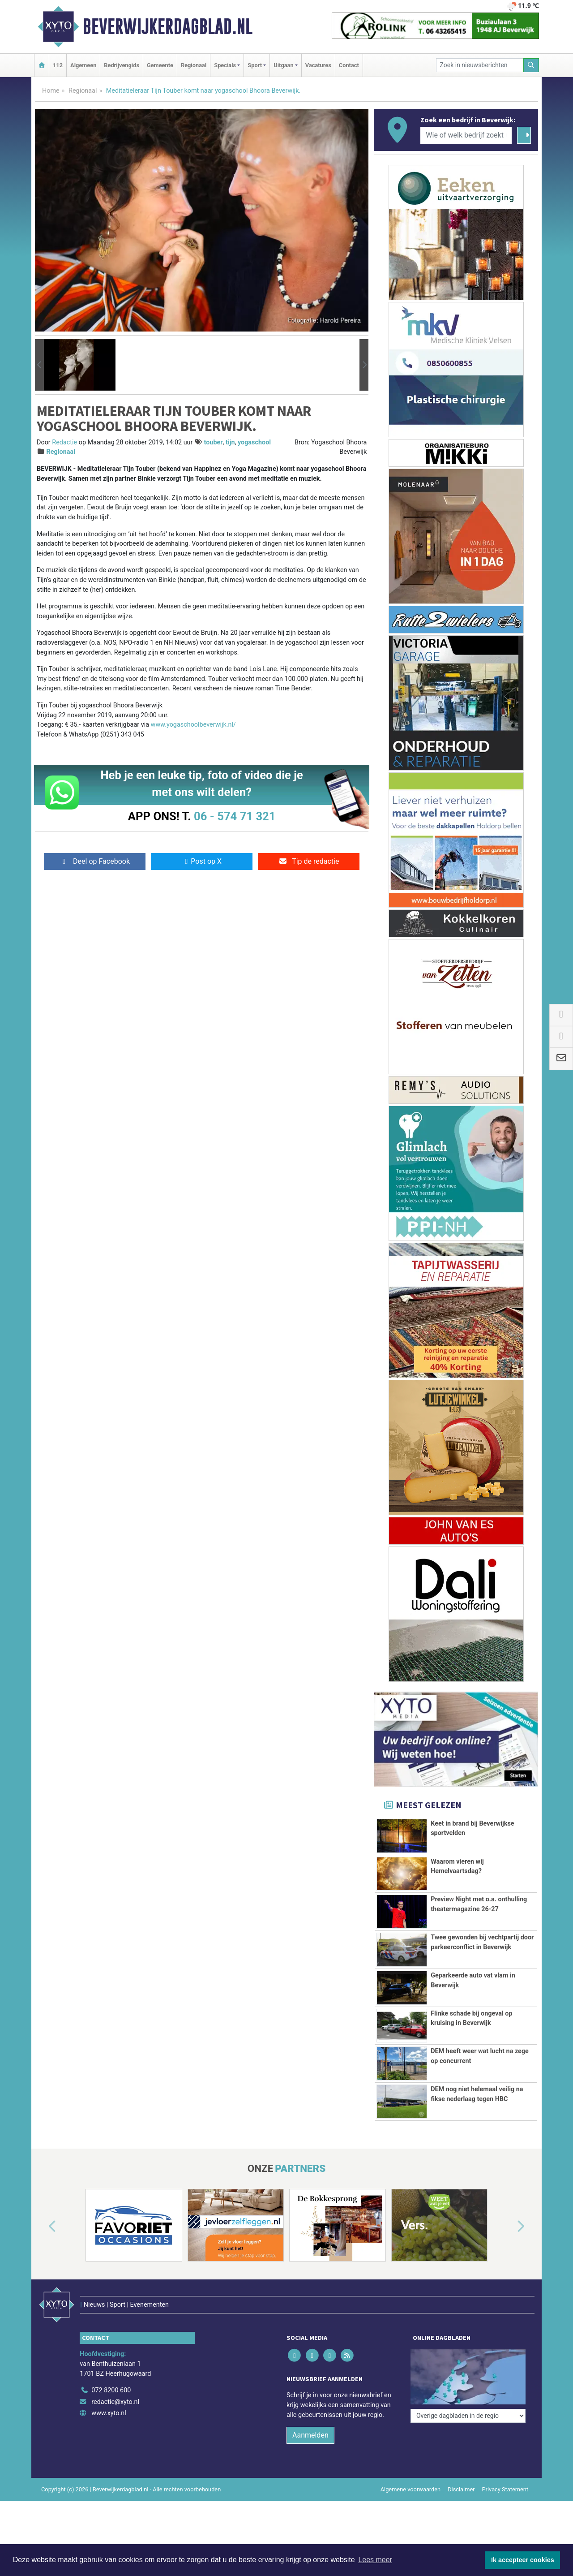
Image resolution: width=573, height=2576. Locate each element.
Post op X (202, 861)
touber (213, 442)
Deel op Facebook (95, 861)
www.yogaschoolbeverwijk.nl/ (193, 724)
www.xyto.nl (108, 2395)
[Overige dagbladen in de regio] (468, 2352)
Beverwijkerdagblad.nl (167, 26)
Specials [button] (225, 65)
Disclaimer (461, 2471)
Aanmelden (310, 2416)
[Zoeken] (531, 65)
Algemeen (83, 65)
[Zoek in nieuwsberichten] (480, 65)
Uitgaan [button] (283, 65)
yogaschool (254, 442)
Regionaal (193, 65)
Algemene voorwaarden (410, 2471)
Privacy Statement (505, 2471)
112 (58, 65)
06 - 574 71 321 (234, 816)
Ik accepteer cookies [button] (522, 2559)
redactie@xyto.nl (115, 2383)
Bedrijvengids (121, 65)
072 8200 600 (111, 2371)
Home (51, 91)
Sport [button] (255, 65)
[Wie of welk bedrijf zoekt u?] (466, 135)
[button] (39, 365)
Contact (349, 65)
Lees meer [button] (375, 2559)
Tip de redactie (308, 861)
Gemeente (160, 65)
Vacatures (318, 65)
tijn (230, 442)
